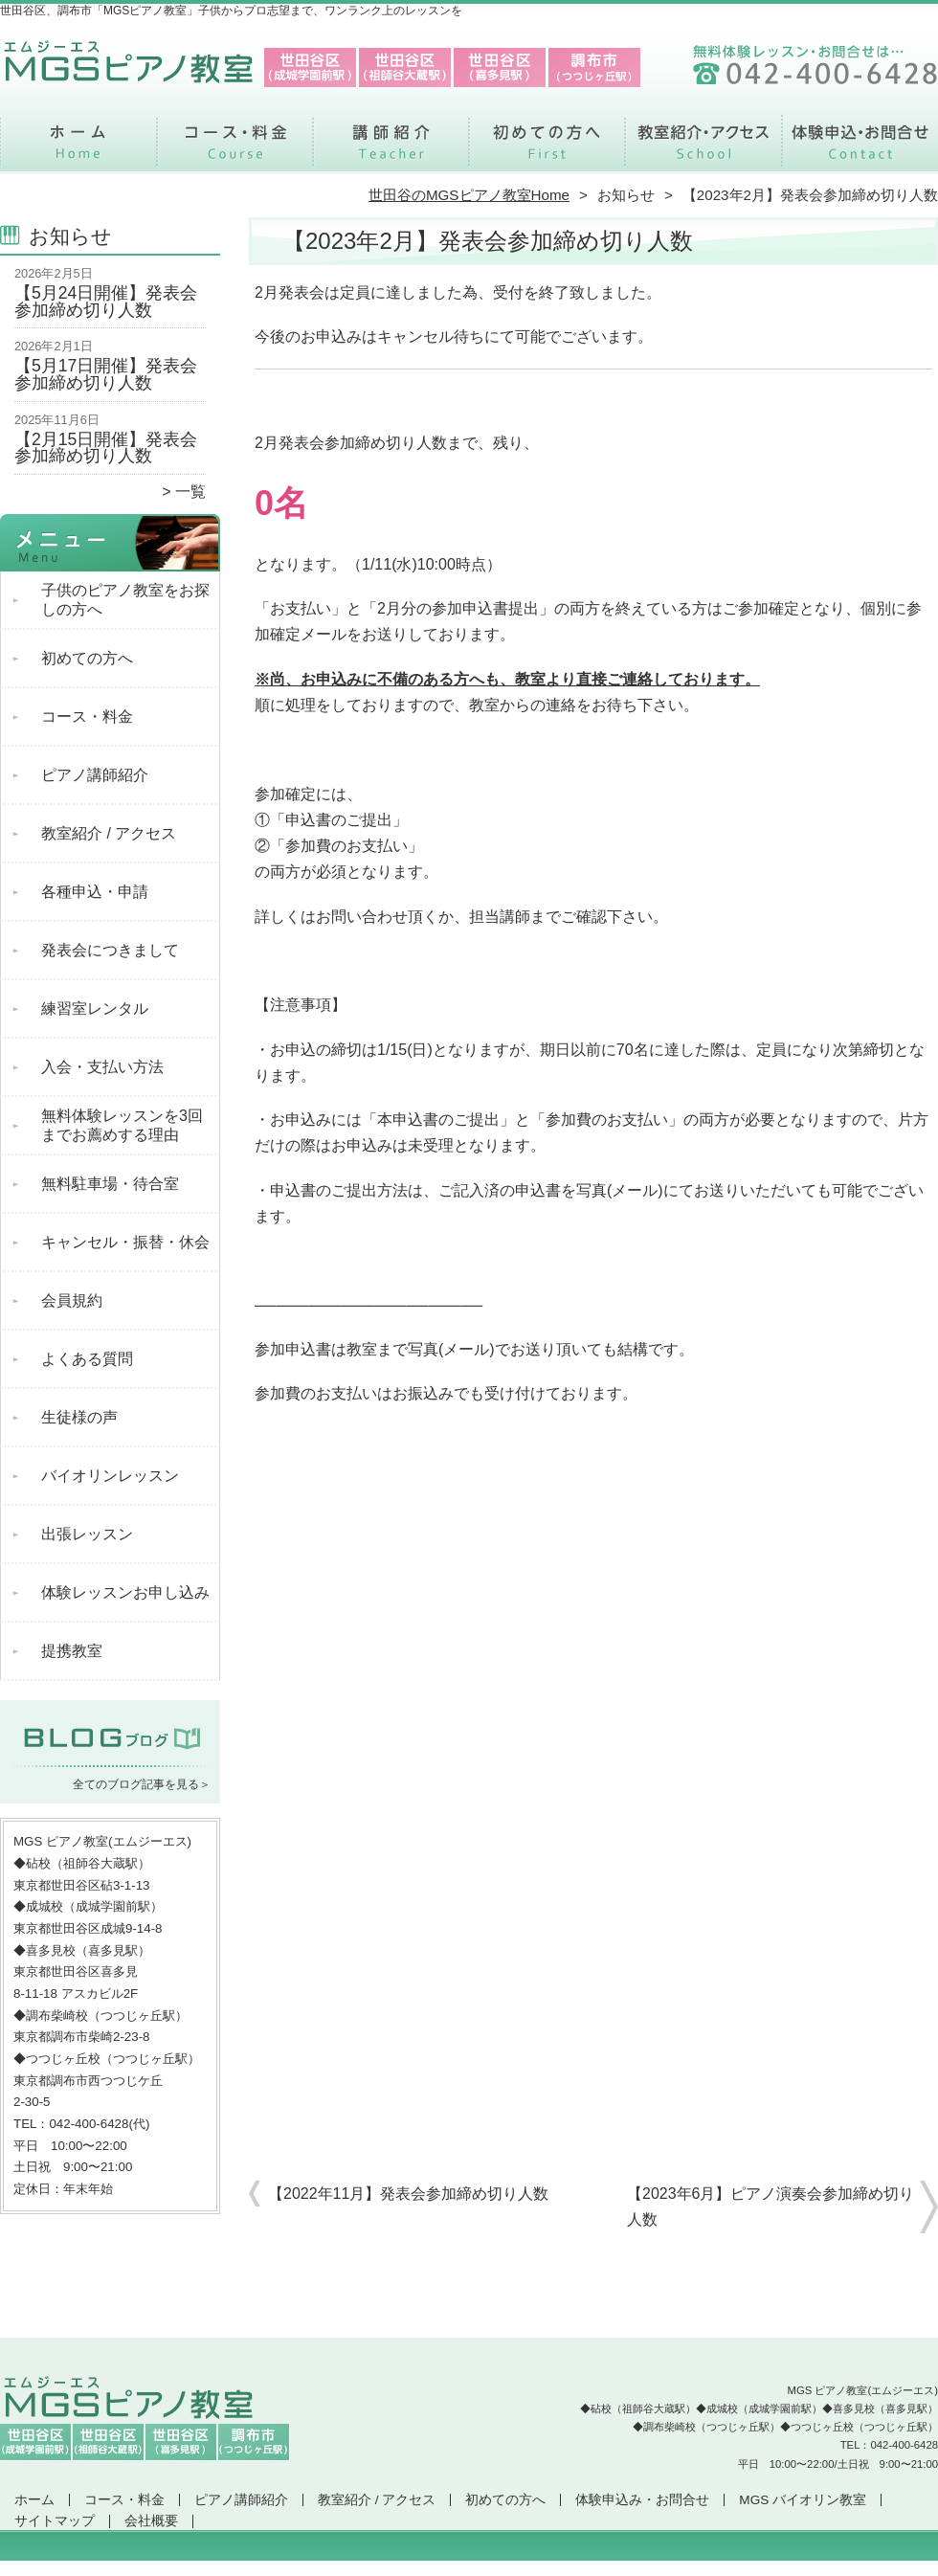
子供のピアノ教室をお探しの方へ (125, 599)
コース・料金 (235, 149)
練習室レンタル (94, 1008)
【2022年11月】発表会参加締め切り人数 (408, 2193)
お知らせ (626, 195)
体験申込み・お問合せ (859, 149)
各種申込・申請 (94, 892)
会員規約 (71, 1300)
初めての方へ (547, 149)
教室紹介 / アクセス (703, 149)
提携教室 (71, 1651)
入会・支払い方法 (102, 1067)
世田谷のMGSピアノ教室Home (469, 195)
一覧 (190, 491)
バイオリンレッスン (110, 1475)
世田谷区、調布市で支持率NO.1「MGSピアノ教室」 (467, 2567)
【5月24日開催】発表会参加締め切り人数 (105, 301)
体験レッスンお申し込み (125, 1592)
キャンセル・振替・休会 (125, 1242)
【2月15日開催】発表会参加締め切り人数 (105, 448)
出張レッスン (87, 1534)
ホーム (78, 149)
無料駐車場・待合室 (110, 1184)
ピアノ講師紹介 (391, 149)
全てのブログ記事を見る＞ (142, 1784)
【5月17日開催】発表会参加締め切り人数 (105, 374)
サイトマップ (54, 2521)
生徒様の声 (79, 1417)
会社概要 (151, 2521)
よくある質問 (87, 1359)
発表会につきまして (110, 950)
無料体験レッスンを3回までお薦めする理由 (122, 1125)
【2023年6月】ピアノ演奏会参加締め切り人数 (771, 2206)
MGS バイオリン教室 (802, 2500)
